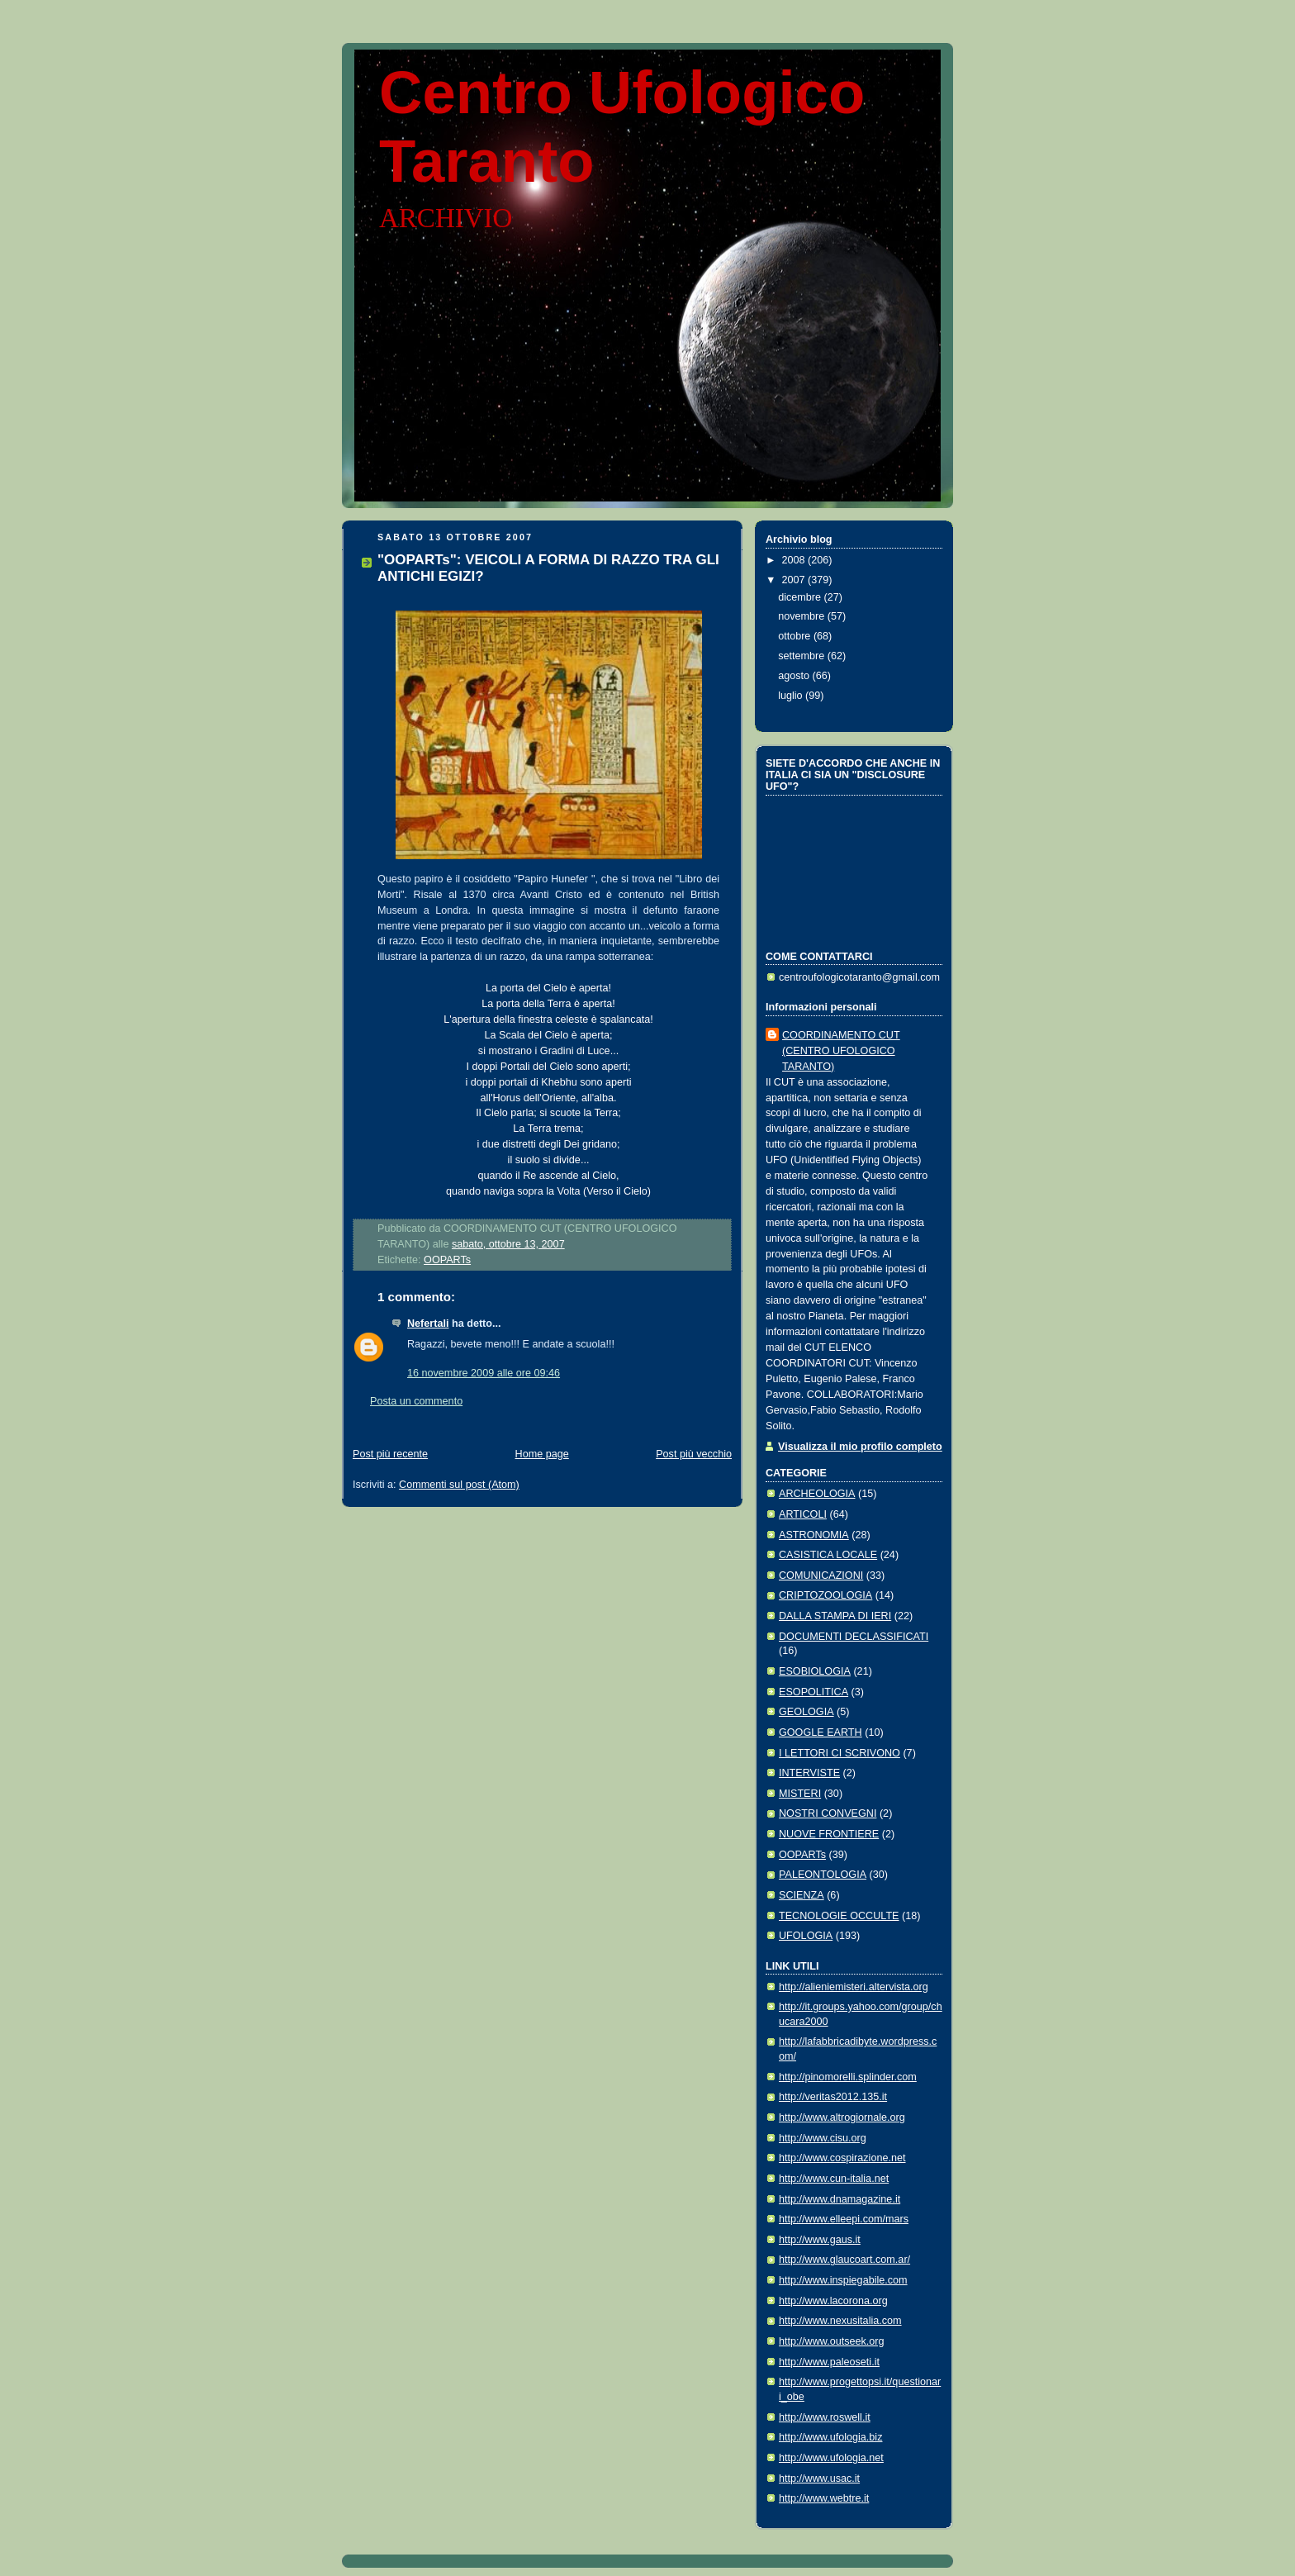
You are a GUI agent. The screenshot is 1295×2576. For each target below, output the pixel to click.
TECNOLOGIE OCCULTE (839, 1916)
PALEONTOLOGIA (822, 1874)
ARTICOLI (803, 1514)
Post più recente (390, 1454)
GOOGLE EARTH (820, 1732)
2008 (795, 560)
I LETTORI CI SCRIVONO (839, 1753)
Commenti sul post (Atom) (459, 1484)
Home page (542, 1454)
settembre (803, 656)
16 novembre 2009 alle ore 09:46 (483, 1373)
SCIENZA (801, 1895)
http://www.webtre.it (824, 2498)
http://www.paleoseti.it (829, 2362)
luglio (791, 695)
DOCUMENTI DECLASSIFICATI (853, 1636)
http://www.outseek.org (832, 2341)
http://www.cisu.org (822, 2138)
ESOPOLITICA (813, 1692)
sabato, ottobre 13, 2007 (508, 1244)
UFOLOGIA (805, 1936)
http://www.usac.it (819, 2478)
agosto (795, 676)
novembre (803, 616)
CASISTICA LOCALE (828, 1555)
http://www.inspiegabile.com (843, 2280)
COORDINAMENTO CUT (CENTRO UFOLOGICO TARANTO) (841, 1050)
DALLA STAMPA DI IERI (835, 1616)
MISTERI (800, 1793)
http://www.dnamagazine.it (839, 2199)
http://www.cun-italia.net (834, 2178)
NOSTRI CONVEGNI (827, 1813)
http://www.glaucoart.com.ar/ (844, 2259)
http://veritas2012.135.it (833, 2097)
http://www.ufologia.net (831, 2458)
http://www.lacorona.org (833, 2301)
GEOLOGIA (806, 1712)
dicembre (800, 597)
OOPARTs (447, 1260)
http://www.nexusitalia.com (840, 2320)
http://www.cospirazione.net (842, 2158)
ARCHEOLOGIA (817, 1493)
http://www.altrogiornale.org (842, 2117)
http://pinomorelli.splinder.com (848, 2077)
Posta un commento (416, 1401)
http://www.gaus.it (820, 2240)
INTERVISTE (809, 1773)
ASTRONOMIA (814, 1535)
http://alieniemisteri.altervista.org (853, 1987)
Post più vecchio (694, 1454)
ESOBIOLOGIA (815, 1671)
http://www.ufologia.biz (830, 2437)
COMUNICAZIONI (821, 1575)
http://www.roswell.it (824, 2417)
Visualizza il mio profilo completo (860, 1446)
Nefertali (427, 1323)
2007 (795, 580)
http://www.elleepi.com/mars (843, 2219)
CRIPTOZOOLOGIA (825, 1595)
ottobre (796, 636)
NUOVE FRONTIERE (829, 1834)
